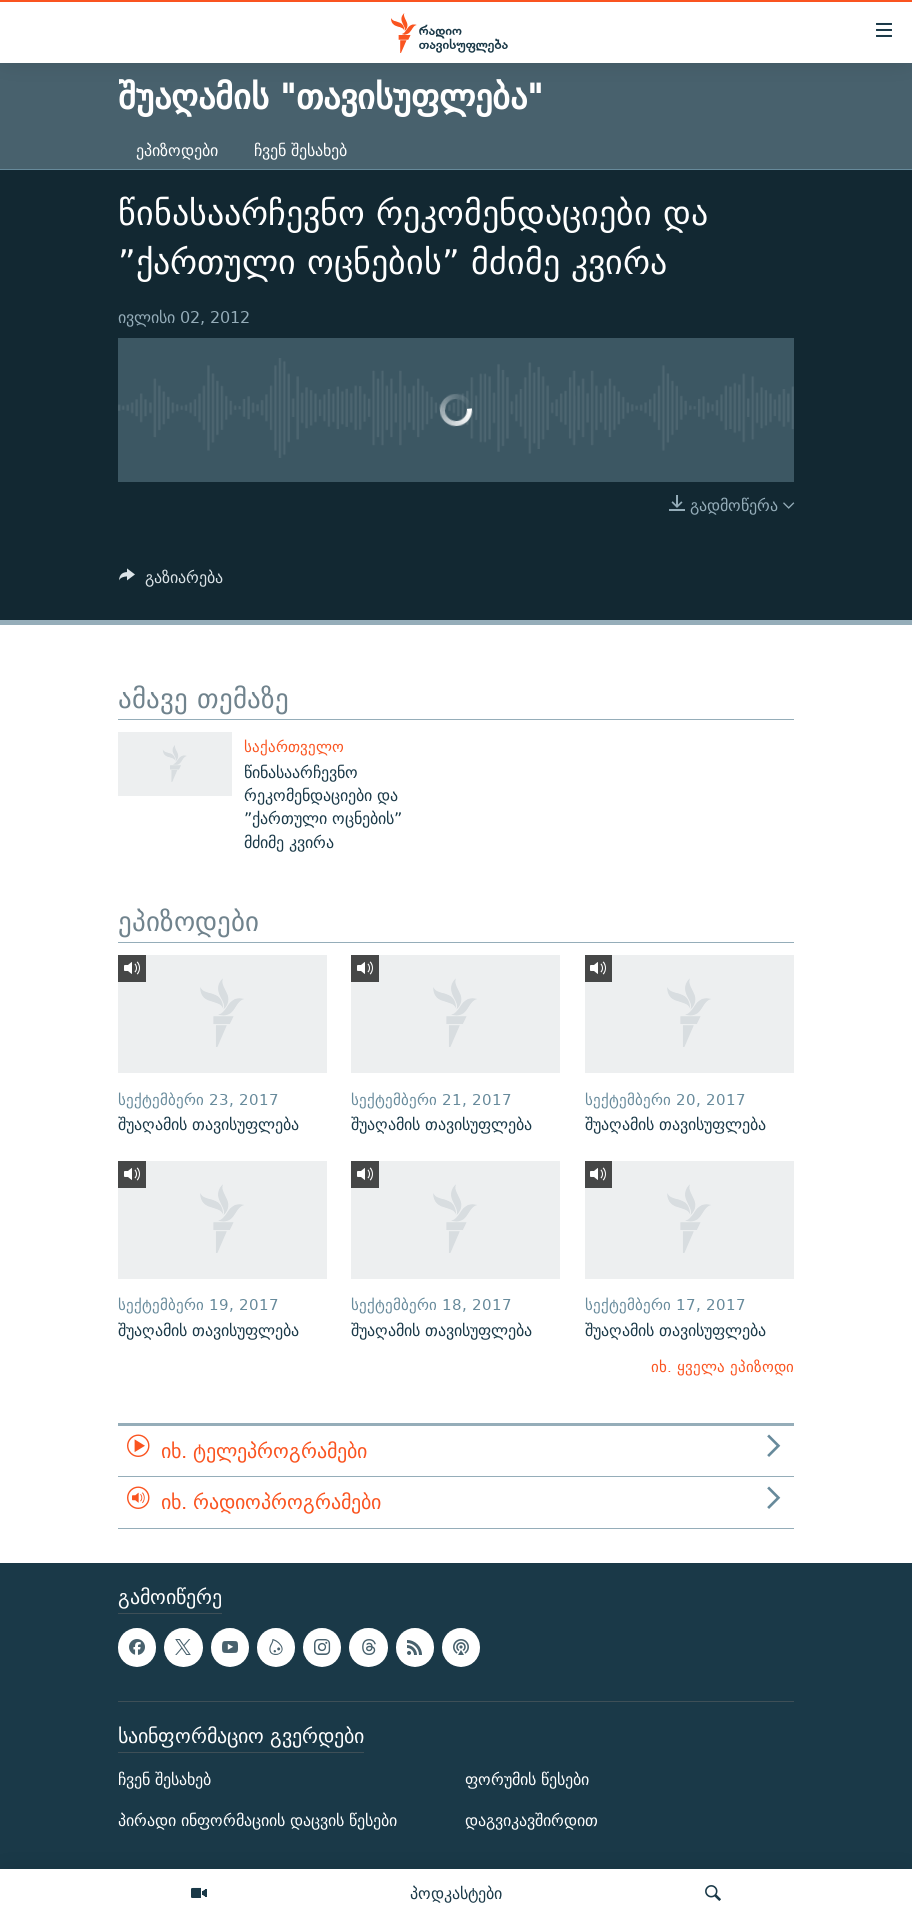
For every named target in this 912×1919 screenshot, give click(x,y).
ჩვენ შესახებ (300, 150)
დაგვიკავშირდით (531, 1820)
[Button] (171, 582)
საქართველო (294, 746)
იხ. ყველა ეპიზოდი (722, 1366)
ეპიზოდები (177, 150)
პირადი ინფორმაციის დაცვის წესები (257, 1820)
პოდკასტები (456, 1893)
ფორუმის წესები (527, 1779)
